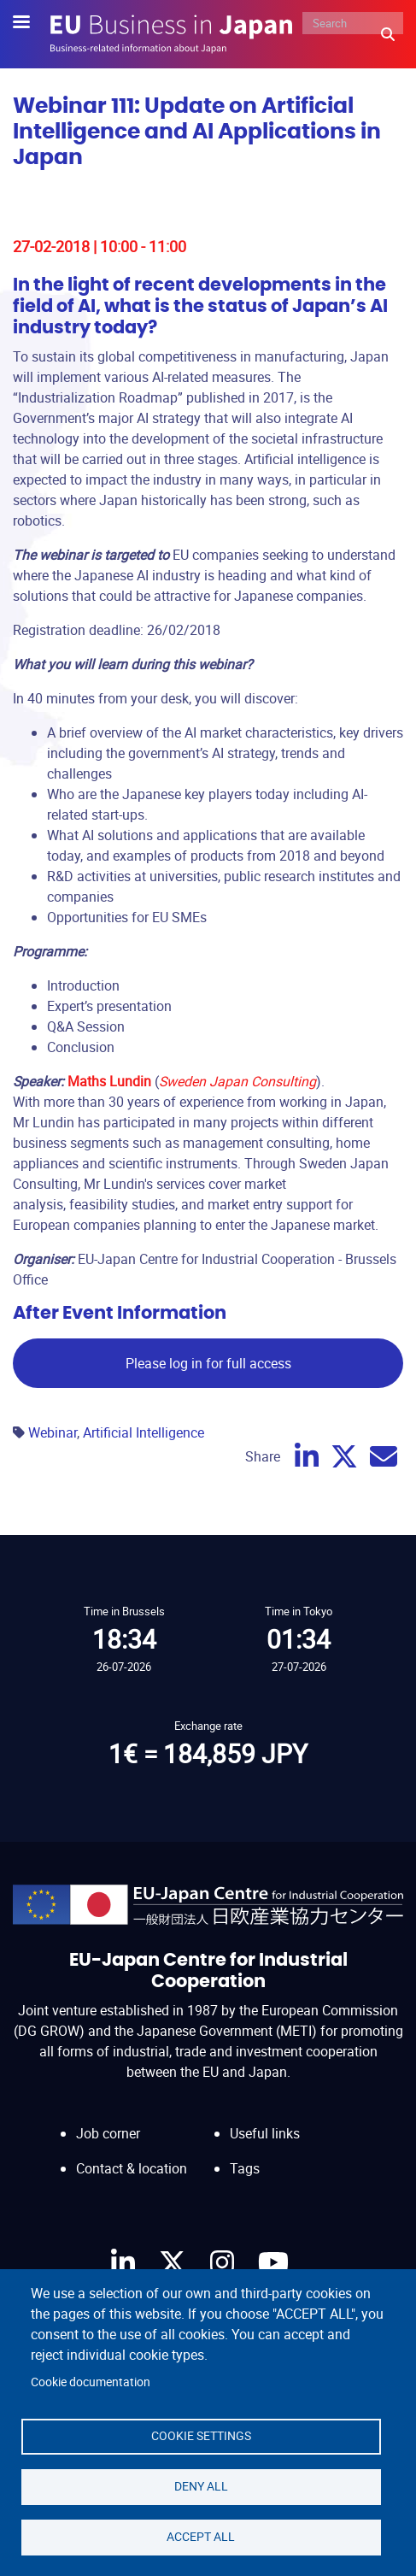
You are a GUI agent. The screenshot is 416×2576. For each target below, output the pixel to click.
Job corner (108, 2133)
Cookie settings (201, 2436)
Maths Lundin (109, 1081)
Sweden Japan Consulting (237, 1081)
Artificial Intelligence (143, 1432)
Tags (245, 2168)
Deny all (201, 2486)
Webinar (52, 1432)
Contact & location (131, 2168)
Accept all (201, 2536)
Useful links (265, 2133)
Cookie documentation (90, 2382)
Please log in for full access (208, 1363)
